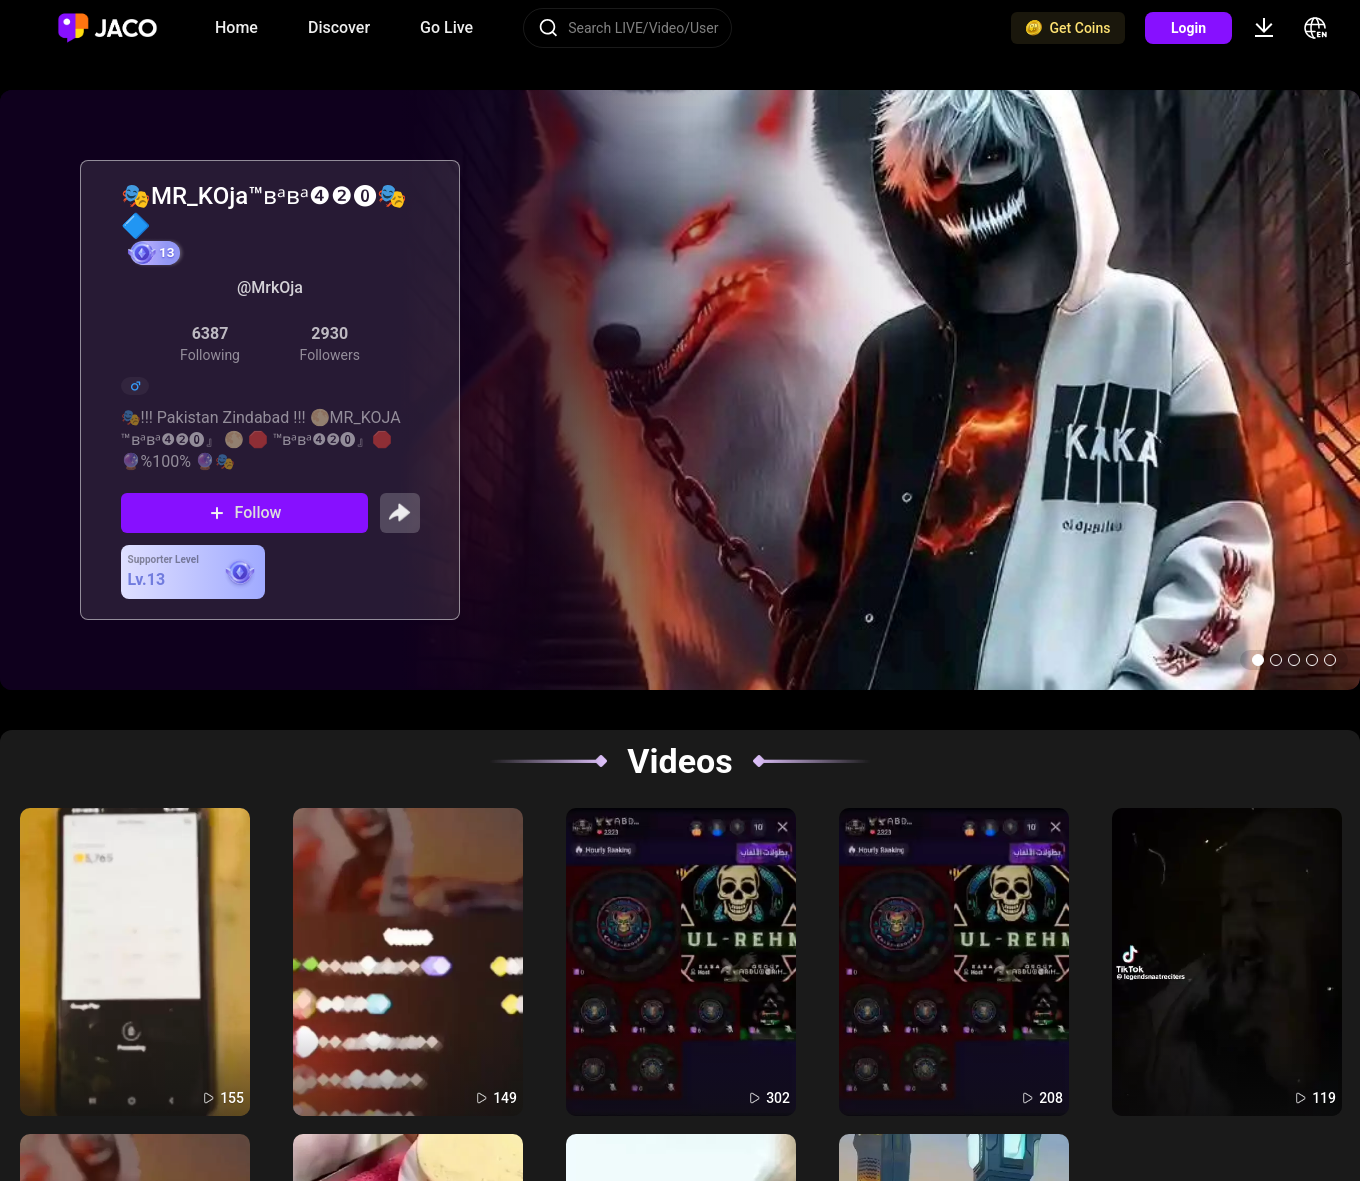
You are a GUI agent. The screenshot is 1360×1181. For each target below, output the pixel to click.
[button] (1258, 660)
